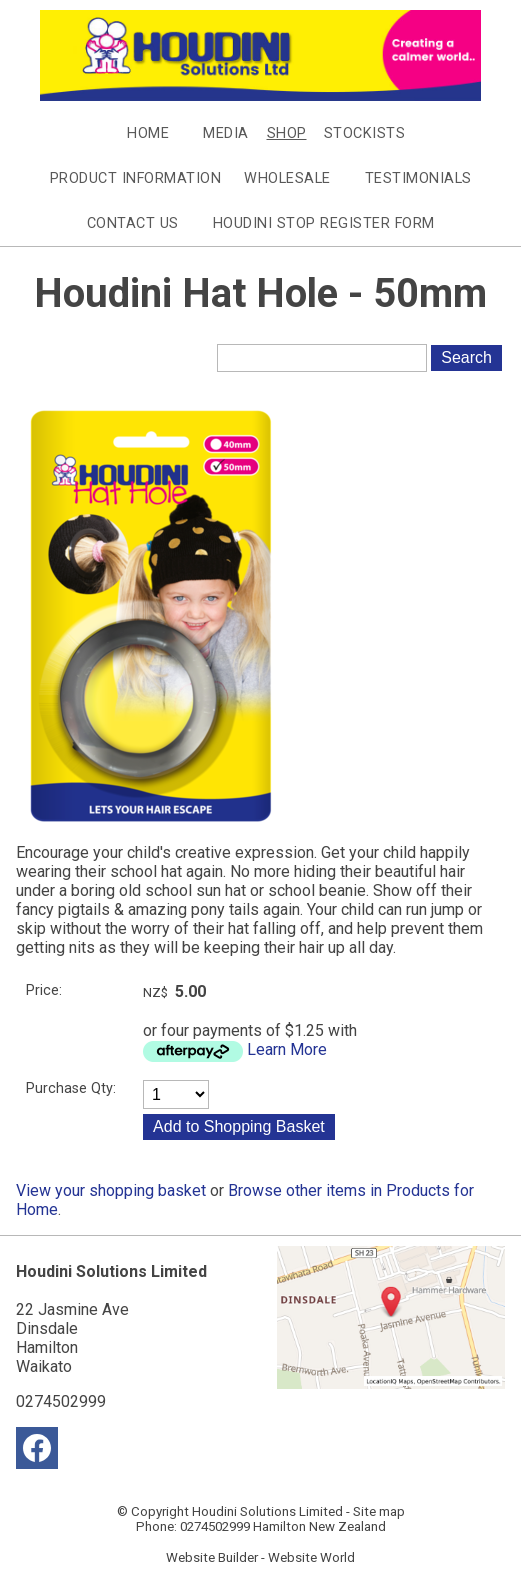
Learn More (287, 1049)
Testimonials (418, 178)
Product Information (136, 178)
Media (226, 133)
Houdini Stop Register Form (324, 223)
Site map (379, 1511)
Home (148, 133)
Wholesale (287, 178)
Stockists (365, 133)
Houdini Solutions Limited (267, 1511)
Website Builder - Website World (260, 1557)
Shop (287, 133)
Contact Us (133, 223)
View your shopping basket (111, 1190)
